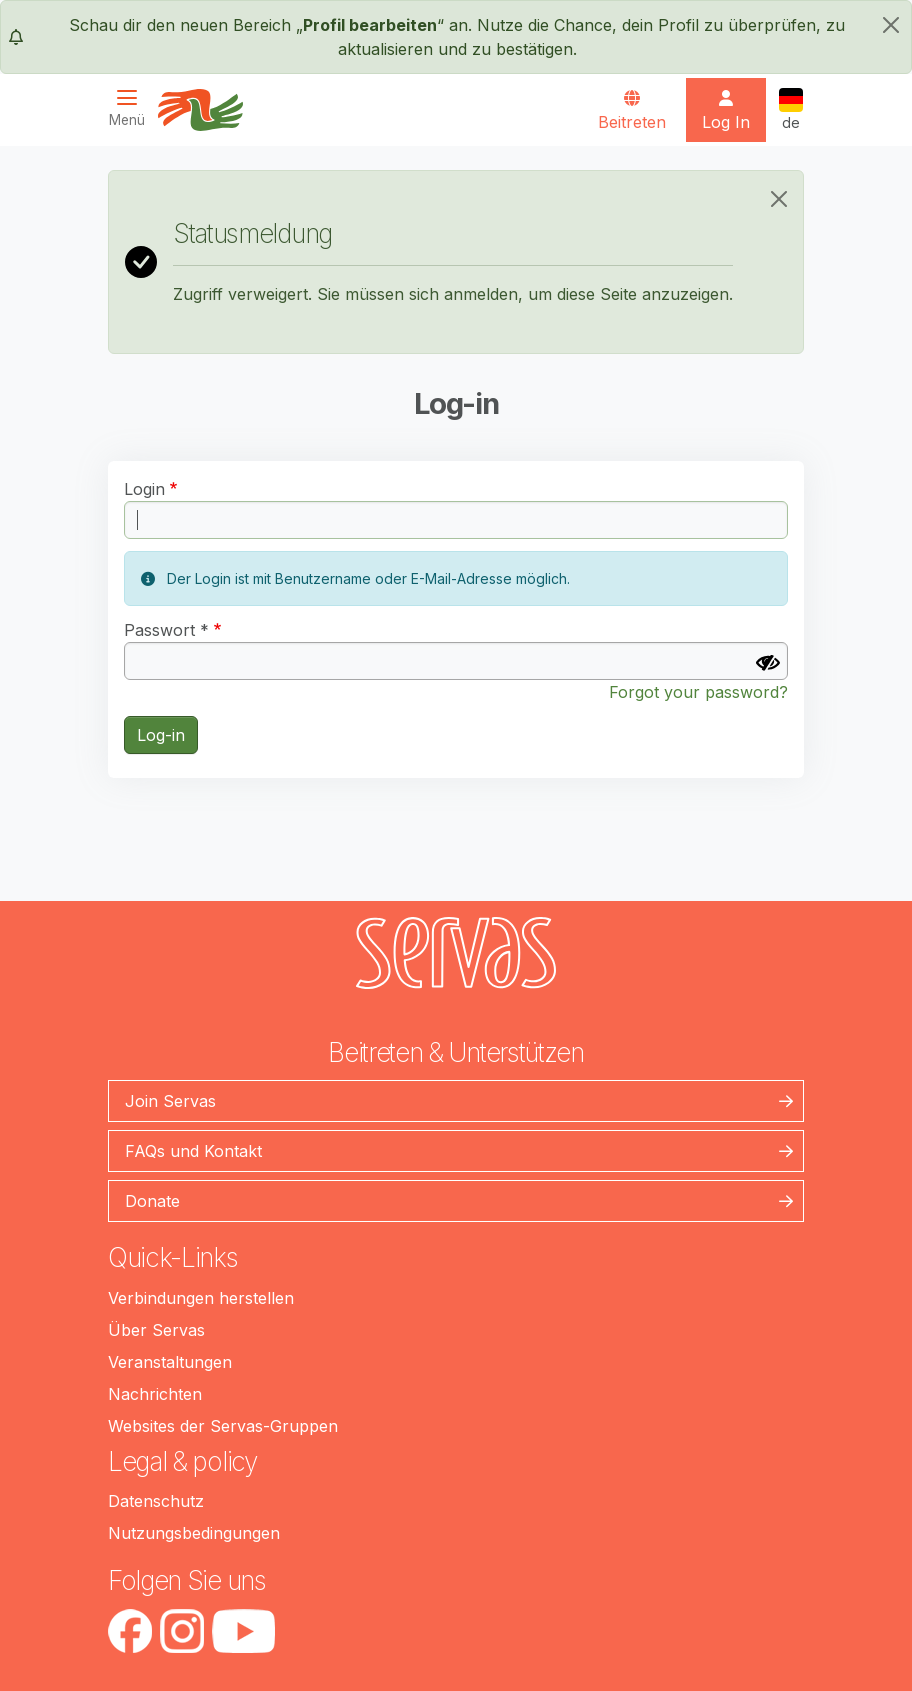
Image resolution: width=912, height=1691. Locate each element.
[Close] (779, 199)
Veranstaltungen (170, 1362)
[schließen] (891, 25)
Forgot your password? (698, 692)
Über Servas (156, 1330)
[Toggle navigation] (133, 108)
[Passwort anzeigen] (768, 663)
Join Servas (170, 1101)
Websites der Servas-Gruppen (223, 1426)
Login (144, 489)
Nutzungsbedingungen (194, 1533)
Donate (152, 1201)
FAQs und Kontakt (193, 1151)
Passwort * (166, 630)
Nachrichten (155, 1394)
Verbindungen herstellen (201, 1298)
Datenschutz (156, 1501)
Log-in (161, 735)
